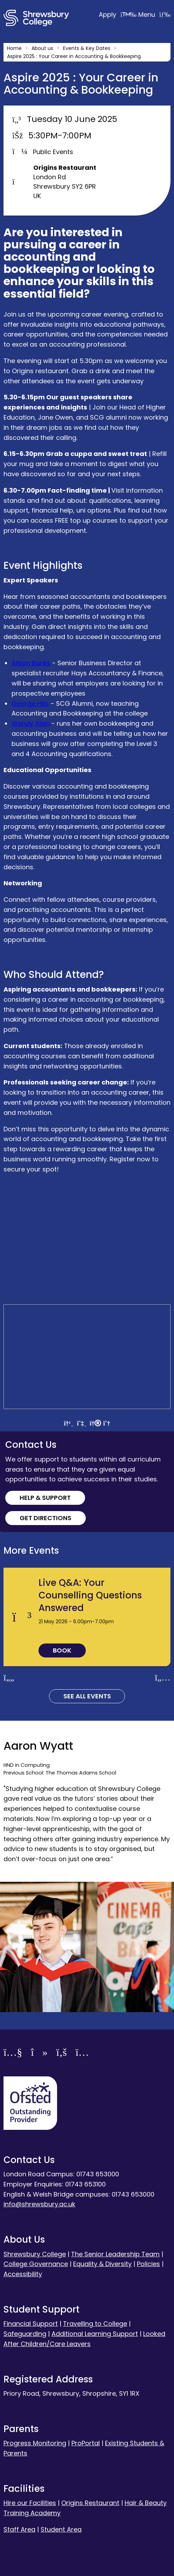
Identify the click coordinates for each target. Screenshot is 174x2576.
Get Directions (45, 1518)
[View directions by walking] (94, 1423)
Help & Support (45, 1497)
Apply (118, 14)
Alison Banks (31, 663)
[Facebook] (61, 2053)
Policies (148, 2263)
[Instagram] (82, 2053)
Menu (154, 14)
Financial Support (31, 2323)
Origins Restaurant (90, 2502)
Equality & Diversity (102, 2263)
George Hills (30, 703)
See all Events (87, 1696)
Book (62, 1650)
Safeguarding (25, 2333)
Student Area (61, 2529)
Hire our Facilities (30, 2502)
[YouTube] (13, 2053)
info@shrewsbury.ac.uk (39, 2204)
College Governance (36, 2263)
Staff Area (19, 2529)
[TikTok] (39, 2053)
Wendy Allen (31, 723)
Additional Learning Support (94, 2333)
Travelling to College (95, 2323)
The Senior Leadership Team (115, 2254)
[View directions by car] (68, 1423)
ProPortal (85, 2443)
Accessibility (23, 2274)
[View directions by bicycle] (107, 1423)
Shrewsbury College (35, 2254)
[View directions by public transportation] (81, 1423)
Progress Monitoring (35, 2443)
